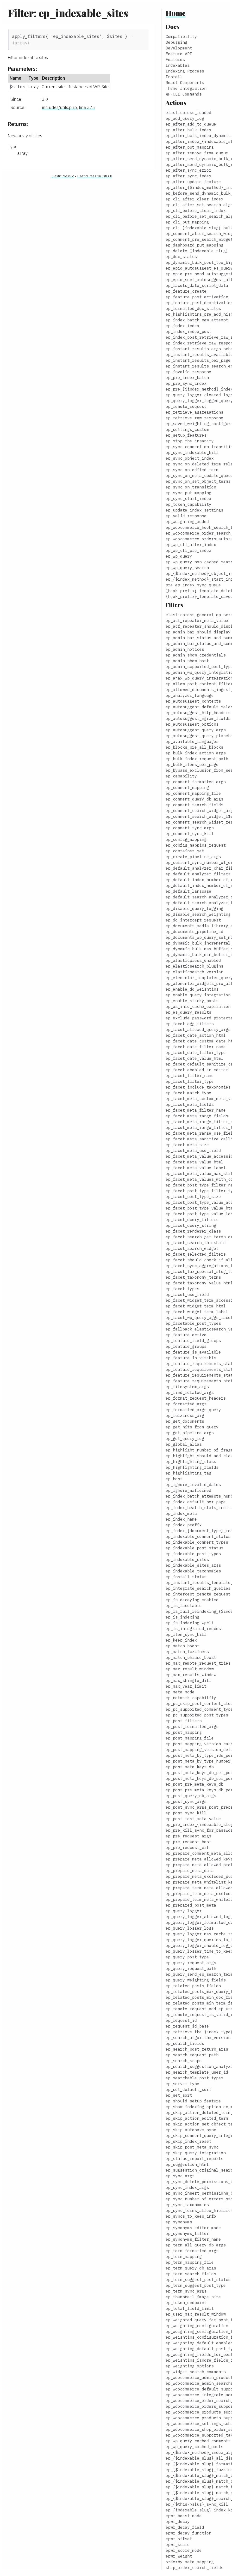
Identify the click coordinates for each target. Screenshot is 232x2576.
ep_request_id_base (187, 2026)
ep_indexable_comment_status (198, 1536)
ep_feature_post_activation (197, 297)
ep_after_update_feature (193, 181)
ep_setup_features (186, 435)
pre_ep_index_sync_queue (193, 585)
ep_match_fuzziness (187, 1651)
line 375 (87, 107)
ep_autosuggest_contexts (193, 701)
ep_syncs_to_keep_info (191, 2216)
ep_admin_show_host (187, 660)
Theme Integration (186, 88)
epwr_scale (178, 2544)
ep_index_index (182, 325)
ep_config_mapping (186, 839)
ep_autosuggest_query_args (196, 730)
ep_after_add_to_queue (191, 124)
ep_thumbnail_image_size (193, 2296)
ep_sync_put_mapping (188, 492)
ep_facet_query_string (191, 1225)
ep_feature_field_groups (193, 1340)
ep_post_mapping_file (190, 1738)
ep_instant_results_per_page (198, 360)
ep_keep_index (181, 1640)
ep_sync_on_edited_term (192, 469)
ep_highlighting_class (191, 1461)
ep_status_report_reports (194, 2158)
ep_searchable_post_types (194, 2078)
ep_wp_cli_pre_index (188, 550)
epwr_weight (179, 2556)
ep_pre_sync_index (186, 383)
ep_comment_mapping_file (193, 793)
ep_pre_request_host (188, 1841)
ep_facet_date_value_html (194, 1058)
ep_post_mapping (184, 1732)
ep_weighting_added (187, 521)
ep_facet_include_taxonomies (198, 1087)
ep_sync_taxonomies (187, 2204)
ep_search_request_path (192, 2055)
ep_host (174, 1478)
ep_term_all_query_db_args (196, 2245)
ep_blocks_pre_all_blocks (194, 747)
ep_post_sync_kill (186, 1813)
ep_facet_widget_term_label (197, 1311)
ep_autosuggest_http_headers (198, 712)
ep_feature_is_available (193, 1352)
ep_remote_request (186, 406)
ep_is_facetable (184, 1605)
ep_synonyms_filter (187, 2233)
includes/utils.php (59, 107)
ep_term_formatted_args (192, 2250)
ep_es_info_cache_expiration (198, 1006)
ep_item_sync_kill (186, 1634)
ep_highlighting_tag (188, 1473)
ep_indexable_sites (187, 1559)
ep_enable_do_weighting (192, 989)
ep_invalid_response (188, 371)
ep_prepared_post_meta (191, 1905)
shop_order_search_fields (194, 2567)
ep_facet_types (182, 1288)
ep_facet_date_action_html (196, 1035)
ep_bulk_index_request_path (197, 758)
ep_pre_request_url (187, 1847)
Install (174, 76)
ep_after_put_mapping (190, 147)
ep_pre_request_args (188, 1836)
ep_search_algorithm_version (198, 2037)
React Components (185, 82)
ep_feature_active (186, 1334)
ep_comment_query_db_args (194, 799)
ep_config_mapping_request (196, 845)
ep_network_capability (191, 1697)
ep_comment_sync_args (190, 828)
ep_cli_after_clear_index (194, 199)
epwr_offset (179, 2538)
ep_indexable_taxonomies (193, 1571)
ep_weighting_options (190, 2366)
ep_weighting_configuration (197, 2325)
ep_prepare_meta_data (190, 1870)
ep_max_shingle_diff (188, 1680)
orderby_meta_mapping (190, 2561)
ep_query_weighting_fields (196, 1980)
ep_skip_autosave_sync (191, 2129)
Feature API (179, 53)
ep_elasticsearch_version (194, 972)
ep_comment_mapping (187, 787)
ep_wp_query (179, 556)
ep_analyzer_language (190, 695)
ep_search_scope (184, 2060)
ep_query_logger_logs (190, 1928)
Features (175, 59)
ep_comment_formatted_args (196, 781)
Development (179, 48)
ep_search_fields (185, 2043)
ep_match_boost (182, 1646)
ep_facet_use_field (187, 1294)
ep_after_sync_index (188, 176)
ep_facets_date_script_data (197, 285)
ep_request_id (181, 2020)
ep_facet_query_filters (192, 1219)
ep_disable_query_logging (194, 908)
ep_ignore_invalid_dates (193, 1484)
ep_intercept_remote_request (198, 1594)
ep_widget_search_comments (196, 2371)
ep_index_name (181, 1519)
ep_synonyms (179, 2222)
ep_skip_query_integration (196, 2152)
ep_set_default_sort (188, 2089)
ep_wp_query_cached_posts (194, 2446)
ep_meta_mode (180, 1692)
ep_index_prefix (184, 1525)
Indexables (178, 65)
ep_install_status (186, 1576)
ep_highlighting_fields (192, 1467)
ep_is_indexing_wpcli (190, 1622)
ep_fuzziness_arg (185, 1415)
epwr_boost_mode (184, 2515)
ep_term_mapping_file (190, 2262)
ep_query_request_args (191, 1962)
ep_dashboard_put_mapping (194, 245)
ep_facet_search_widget (192, 1248)
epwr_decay (178, 2521)
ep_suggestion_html (187, 2164)
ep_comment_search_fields (194, 804)
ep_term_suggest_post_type (196, 2285)
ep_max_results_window (191, 1674)
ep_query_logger (184, 1911)
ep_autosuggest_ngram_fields (198, 718)
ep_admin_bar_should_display (198, 632)
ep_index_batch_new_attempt (197, 320)
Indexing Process (185, 71)
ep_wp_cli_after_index (191, 544)
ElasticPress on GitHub (94, 176)
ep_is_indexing (182, 1617)
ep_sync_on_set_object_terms (198, 481)
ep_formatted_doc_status (193, 308)
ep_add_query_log (185, 118)
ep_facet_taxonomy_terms (193, 1277)
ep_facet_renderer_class (193, 1231)
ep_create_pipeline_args (193, 856)
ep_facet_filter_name (190, 1075)
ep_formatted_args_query (193, 1409)
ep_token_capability (188, 504)
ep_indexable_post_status (194, 1548)
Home (176, 13)
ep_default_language (188, 891)
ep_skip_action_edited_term (197, 2118)
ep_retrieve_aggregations (194, 412)
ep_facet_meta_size (187, 1144)
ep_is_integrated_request (194, 1628)
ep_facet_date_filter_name (196, 1046)
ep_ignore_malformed (188, 1490)
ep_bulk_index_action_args (196, 753)
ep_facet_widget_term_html (196, 1306)
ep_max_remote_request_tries (198, 1663)
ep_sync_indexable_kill (192, 452)
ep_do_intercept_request (193, 920)
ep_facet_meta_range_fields (197, 1116)
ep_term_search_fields (191, 2273)
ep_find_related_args (190, 1392)
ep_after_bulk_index (188, 129)
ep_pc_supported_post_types (197, 1715)
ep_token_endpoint (186, 2302)
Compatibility (181, 36)
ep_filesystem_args (187, 1386)
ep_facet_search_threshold (196, 1242)
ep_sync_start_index (188, 498)
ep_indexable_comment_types (197, 1542)
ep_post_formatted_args (192, 1726)
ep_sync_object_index (190, 458)
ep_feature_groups (186, 1346)
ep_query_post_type (187, 1957)
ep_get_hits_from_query (192, 1427)
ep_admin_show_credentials (196, 655)
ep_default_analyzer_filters (198, 874)
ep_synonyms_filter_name (193, 2239)
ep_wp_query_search (187, 567)
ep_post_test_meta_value (193, 1818)
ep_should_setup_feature (193, 2101)
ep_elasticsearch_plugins (194, 966)
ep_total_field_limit (190, 2308)
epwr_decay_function (188, 2533)
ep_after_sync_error (188, 170)
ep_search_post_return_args (197, 2049)
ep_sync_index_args (187, 2187)
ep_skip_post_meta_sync (192, 2147)
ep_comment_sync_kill (190, 833)
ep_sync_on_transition (191, 487)
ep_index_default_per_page (196, 1502)
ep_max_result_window (190, 1669)
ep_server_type (182, 2083)
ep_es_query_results (188, 1012)
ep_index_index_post (188, 331)
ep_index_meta (181, 1513)
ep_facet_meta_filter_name (196, 1110)
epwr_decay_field (185, 2527)
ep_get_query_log (185, 1438)
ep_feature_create (186, 291)
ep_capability (181, 776)
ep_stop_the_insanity (190, 441)
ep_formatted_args (186, 1404)
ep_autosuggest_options (192, 724)
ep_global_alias (184, 1444)
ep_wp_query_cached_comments (198, 2441)
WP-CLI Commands (184, 94)
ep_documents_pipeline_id (194, 931)
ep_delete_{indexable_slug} (197, 250)
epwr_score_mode (184, 2550)
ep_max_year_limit (186, 1686)
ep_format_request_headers (196, 1398)
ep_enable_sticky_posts (192, 1000)
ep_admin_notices (185, 649)
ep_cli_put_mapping (187, 222)
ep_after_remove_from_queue (197, 153)
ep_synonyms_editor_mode (193, 2227)
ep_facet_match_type (188, 1092)
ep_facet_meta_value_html (194, 1162)
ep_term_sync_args (186, 2291)
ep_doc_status (181, 256)
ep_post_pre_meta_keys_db (194, 1784)
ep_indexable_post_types (193, 1553)
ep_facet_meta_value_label (196, 1167)
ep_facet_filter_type (190, 1081)
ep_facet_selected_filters (196, 1254)
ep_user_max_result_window (196, 2314)
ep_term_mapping (184, 2256)
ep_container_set (185, 851)
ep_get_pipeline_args (190, 1432)
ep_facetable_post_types (193, 1323)
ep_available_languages (192, 741)
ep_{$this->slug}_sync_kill (197, 2504)
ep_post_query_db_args (191, 1795)
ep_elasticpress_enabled (193, 960)
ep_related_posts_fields (193, 1985)
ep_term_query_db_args (191, 2268)
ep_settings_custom (187, 429)
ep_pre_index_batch (187, 377)
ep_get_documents (185, 1421)
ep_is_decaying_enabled (192, 1599)
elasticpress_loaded (188, 112)
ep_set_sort (179, 2095)
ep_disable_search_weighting (198, 914)
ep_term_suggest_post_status (198, 2279)
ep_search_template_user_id (197, 2072)
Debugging (176, 42)
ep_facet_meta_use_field (193, 1150)
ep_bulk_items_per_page (192, 764)
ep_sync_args (180, 2176)
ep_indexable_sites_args (193, 1565)
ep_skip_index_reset (188, 2141)
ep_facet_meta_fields (190, 1104)
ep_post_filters (184, 1720)
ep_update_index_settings (194, 510)
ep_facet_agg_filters (190, 1023)
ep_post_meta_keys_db (190, 1766)
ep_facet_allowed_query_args (198, 1029)
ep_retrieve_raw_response (194, 418)
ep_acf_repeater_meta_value (197, 620)
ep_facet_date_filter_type (196, 1052)
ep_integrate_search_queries (198, 1588)
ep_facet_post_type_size (193, 1196)
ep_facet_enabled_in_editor (197, 1069)
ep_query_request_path (191, 1968)
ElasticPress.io (62, 176)
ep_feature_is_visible (191, 1357)
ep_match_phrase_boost (191, 1657)
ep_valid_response (186, 515)
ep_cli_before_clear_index (196, 210)
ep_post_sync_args (186, 1801)
